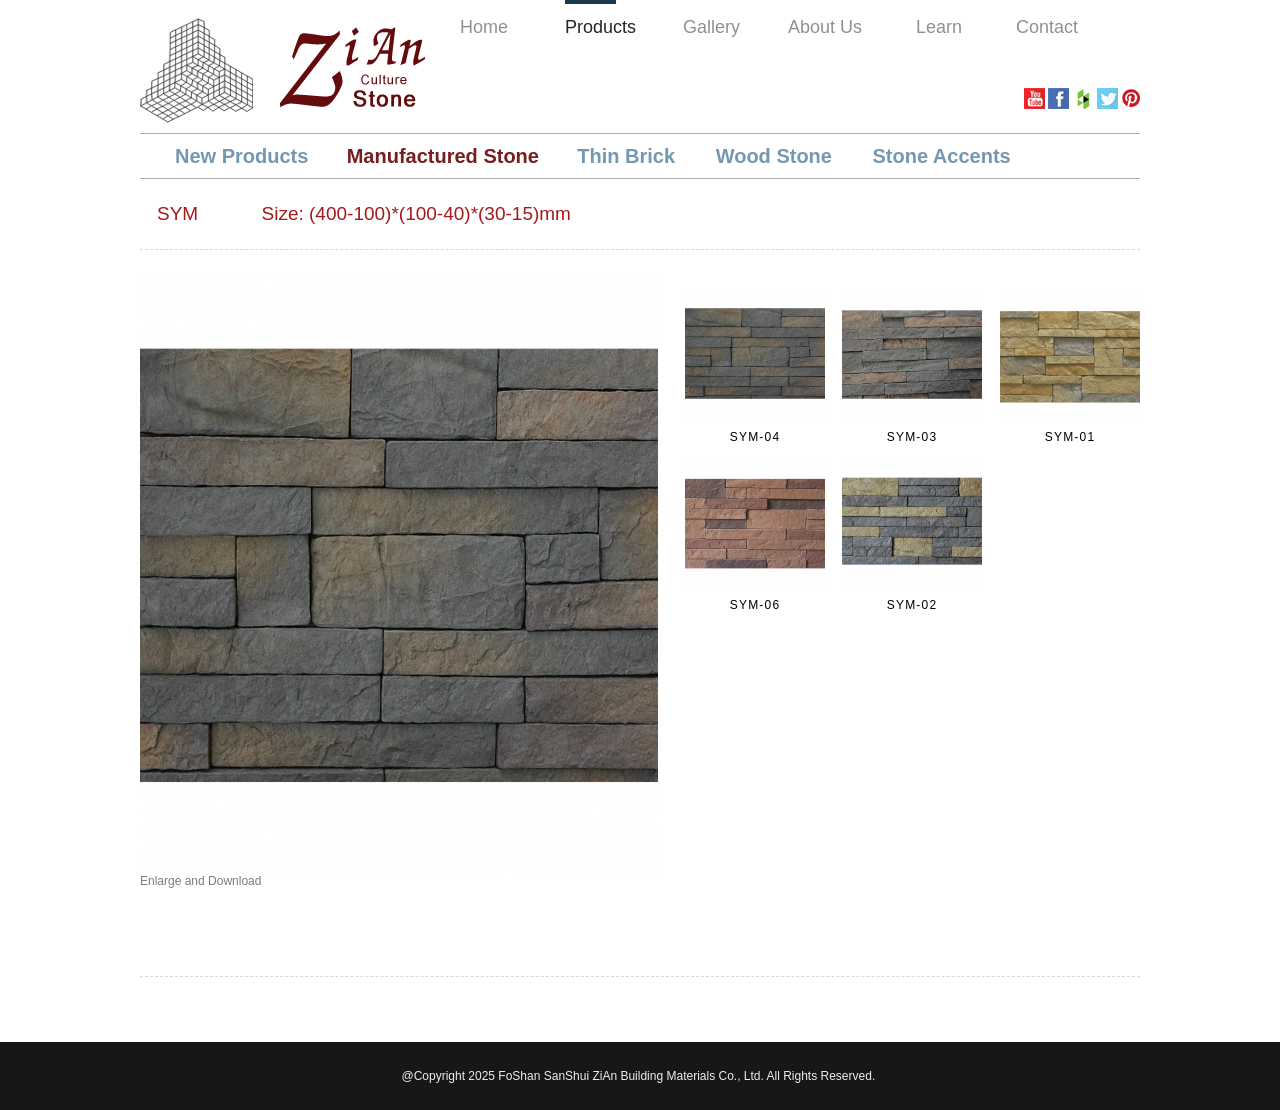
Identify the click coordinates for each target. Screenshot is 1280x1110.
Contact (1047, 27)
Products (600, 27)
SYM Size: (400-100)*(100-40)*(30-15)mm (364, 213)
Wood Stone (777, 156)
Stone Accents (942, 156)
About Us (825, 27)
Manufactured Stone (443, 156)
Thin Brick (628, 156)
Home (484, 27)
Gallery (711, 27)
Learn (939, 27)
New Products (241, 156)
